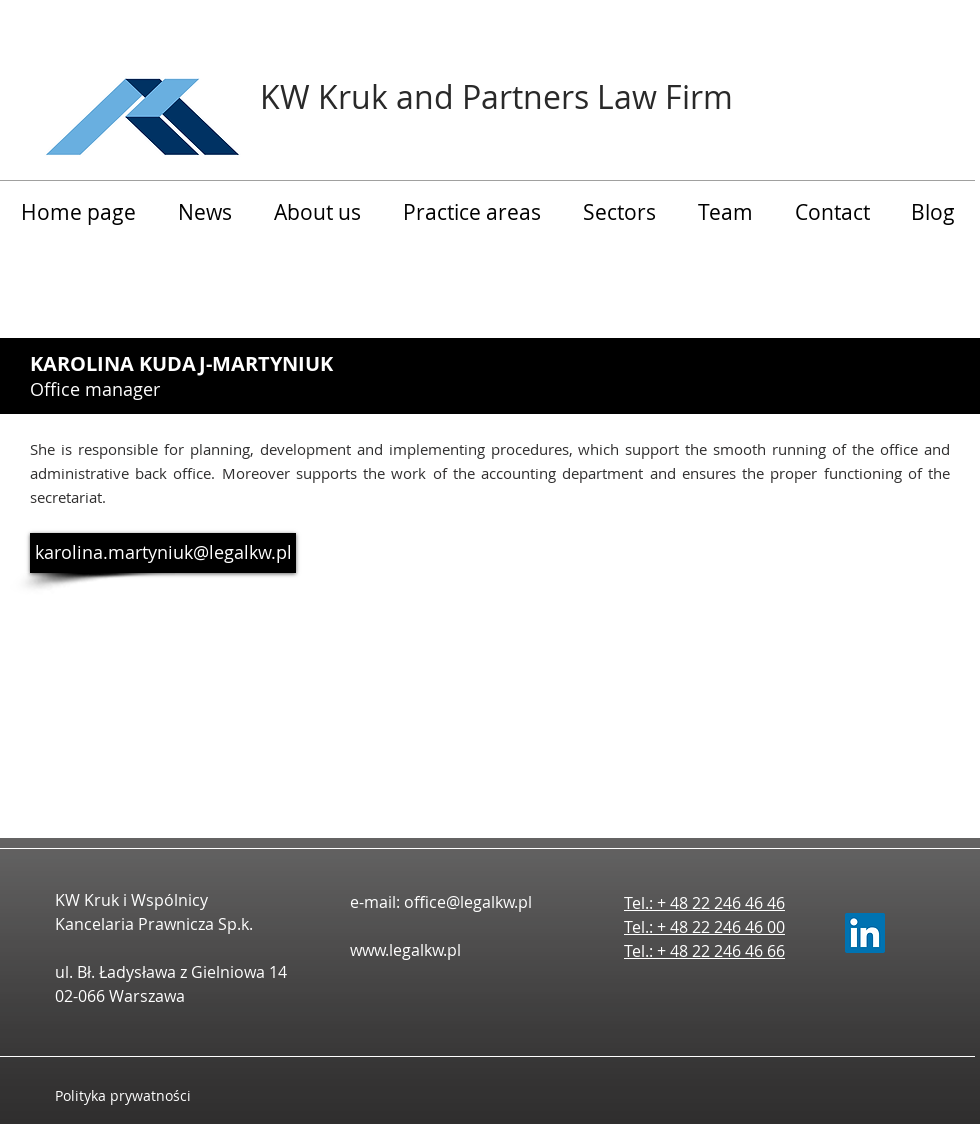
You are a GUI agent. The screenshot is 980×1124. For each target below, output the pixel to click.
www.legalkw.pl (405, 950)
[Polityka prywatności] (142, 1096)
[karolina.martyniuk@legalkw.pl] (163, 553)
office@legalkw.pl (468, 902)
